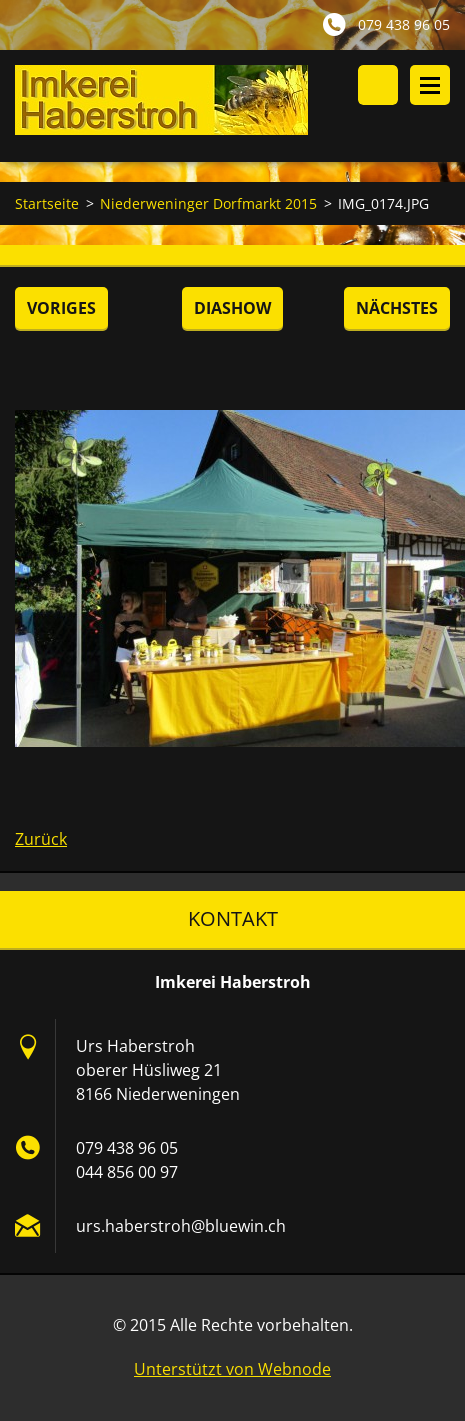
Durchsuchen (378, 85)
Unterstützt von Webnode (232, 1369)
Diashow (232, 308)
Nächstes (397, 308)
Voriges (61, 308)
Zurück (41, 839)
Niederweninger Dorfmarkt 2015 (208, 203)
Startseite (47, 203)
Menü (430, 85)
